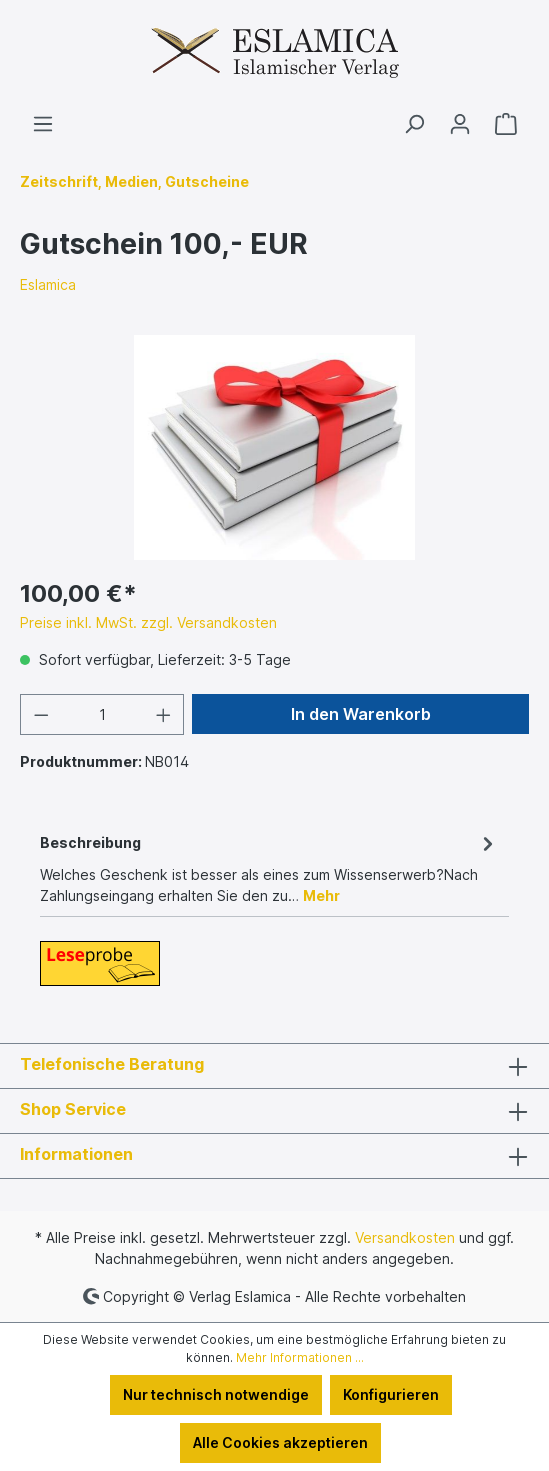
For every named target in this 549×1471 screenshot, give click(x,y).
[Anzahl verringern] (41, 714)
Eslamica (48, 284)
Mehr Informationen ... (300, 1357)
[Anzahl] (102, 714)
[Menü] (43, 124)
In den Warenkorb (361, 714)
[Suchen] (414, 124)
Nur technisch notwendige (216, 1394)
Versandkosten (405, 1237)
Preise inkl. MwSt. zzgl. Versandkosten (148, 622)
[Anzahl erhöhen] (164, 714)
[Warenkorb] (506, 124)
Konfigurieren (391, 1394)
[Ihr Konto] (460, 124)
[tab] (269, 867)
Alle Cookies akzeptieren (280, 1442)
